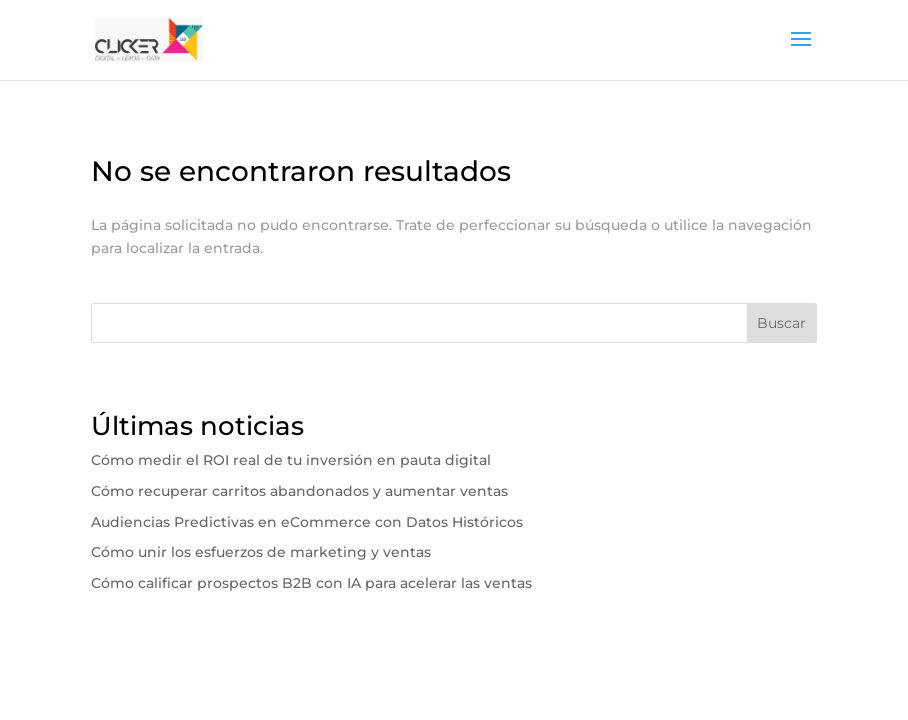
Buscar (781, 323)
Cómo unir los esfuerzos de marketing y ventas (261, 552)
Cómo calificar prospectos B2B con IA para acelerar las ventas (311, 583)
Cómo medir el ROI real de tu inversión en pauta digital (291, 460)
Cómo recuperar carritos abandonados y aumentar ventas (299, 491)
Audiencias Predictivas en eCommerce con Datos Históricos (307, 522)
